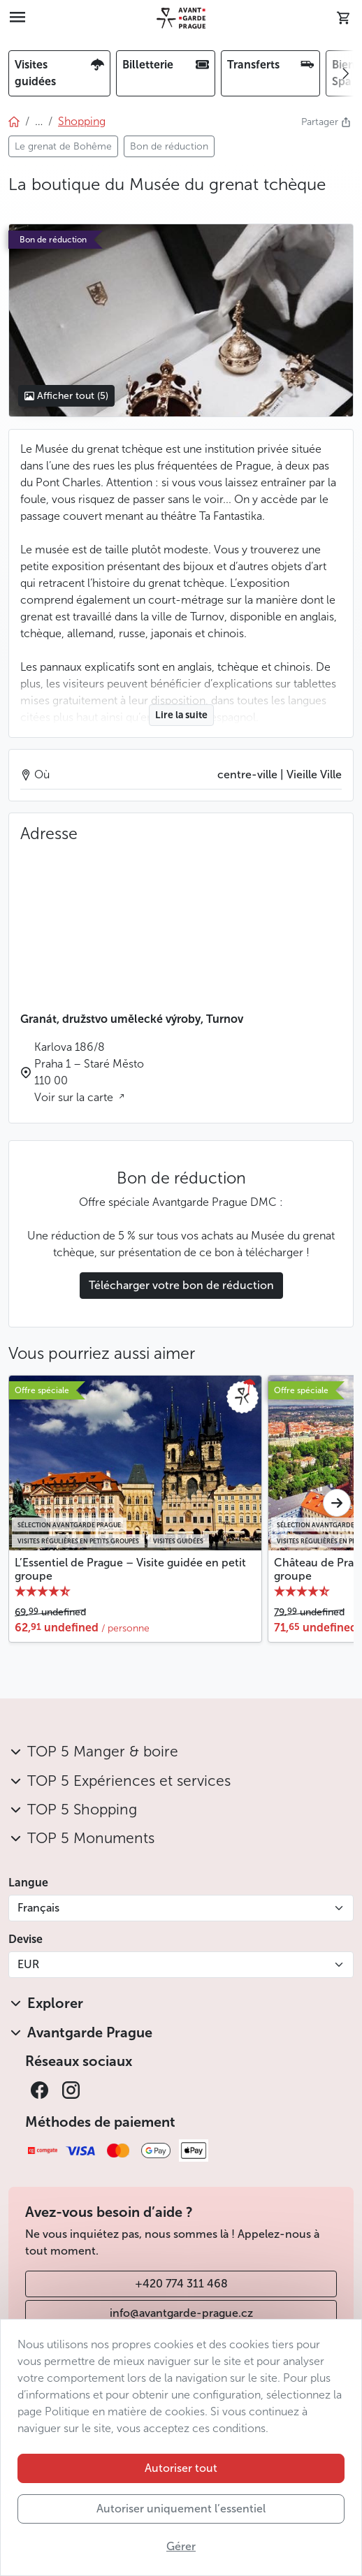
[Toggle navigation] (17, 18)
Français (38, 1907)
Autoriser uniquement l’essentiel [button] (181, 2508)
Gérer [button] (181, 2546)
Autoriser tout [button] (181, 2468)
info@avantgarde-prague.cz (181, 2313)
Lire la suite (181, 715)
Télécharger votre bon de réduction (181, 1285)
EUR (28, 1964)
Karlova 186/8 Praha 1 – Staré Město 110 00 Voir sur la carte (89, 1072)
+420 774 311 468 (181, 2283)
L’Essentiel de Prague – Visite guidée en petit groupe (130, 1569)
